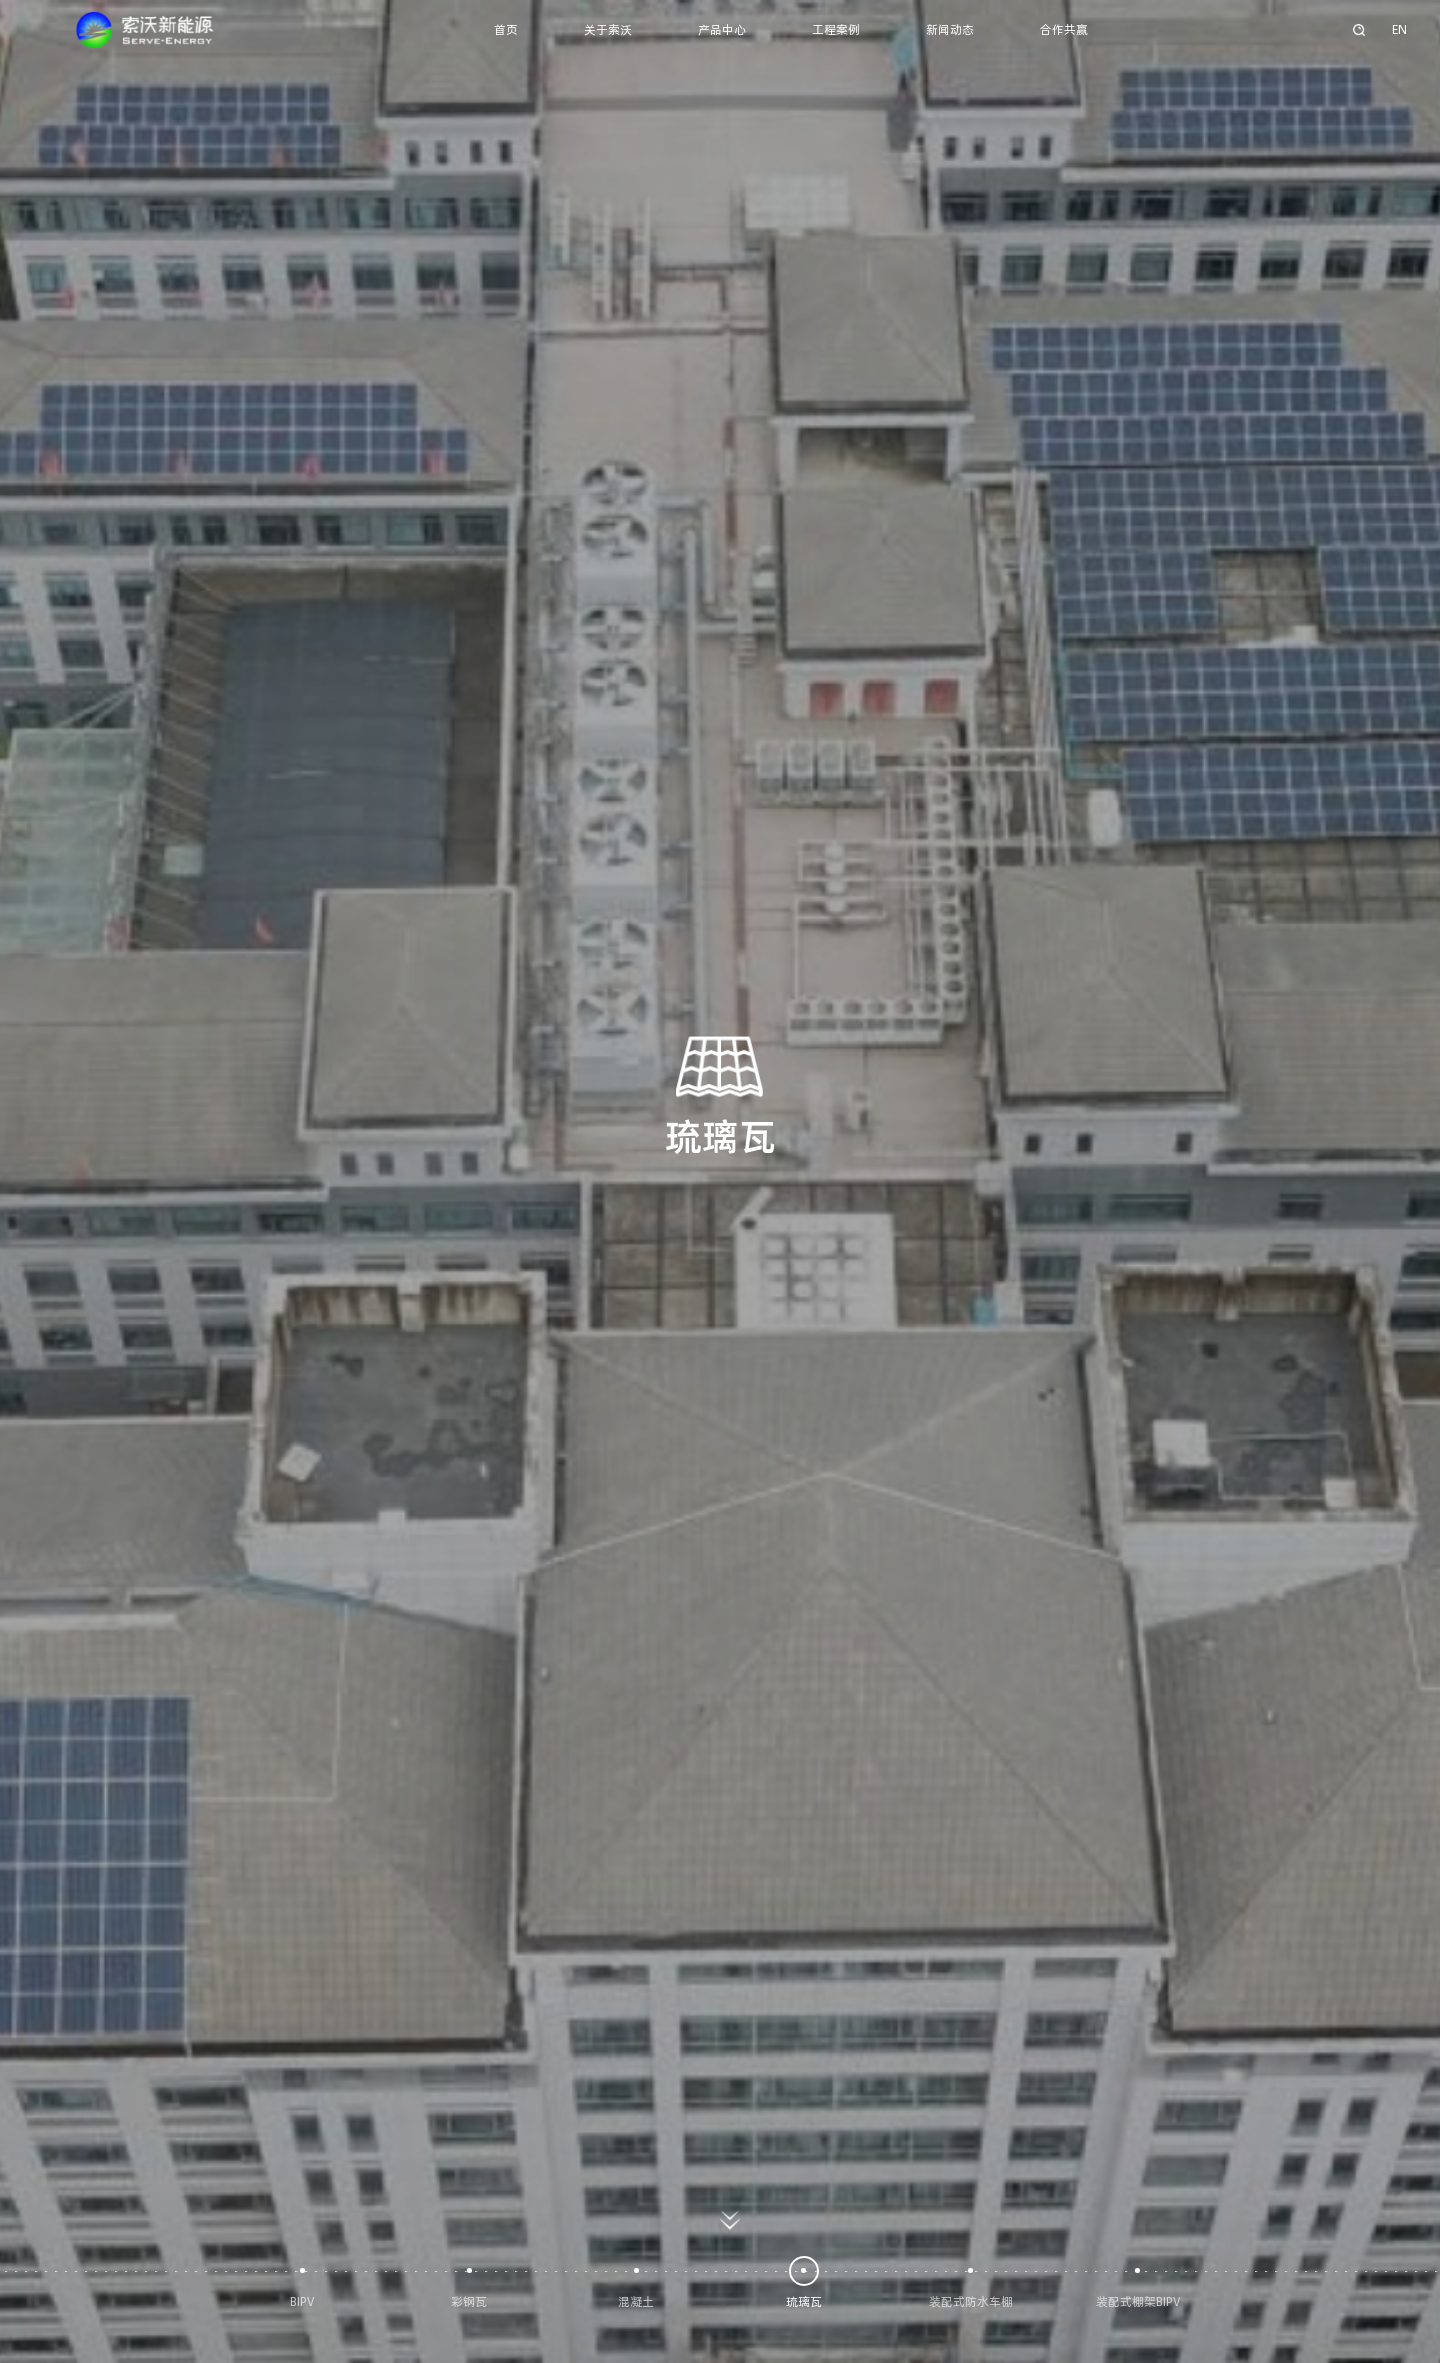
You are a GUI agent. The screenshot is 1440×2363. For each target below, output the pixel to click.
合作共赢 (1064, 30)
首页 (506, 30)
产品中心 (722, 30)
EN (1399, 30)
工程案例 (836, 30)
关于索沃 (608, 30)
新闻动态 (950, 30)
